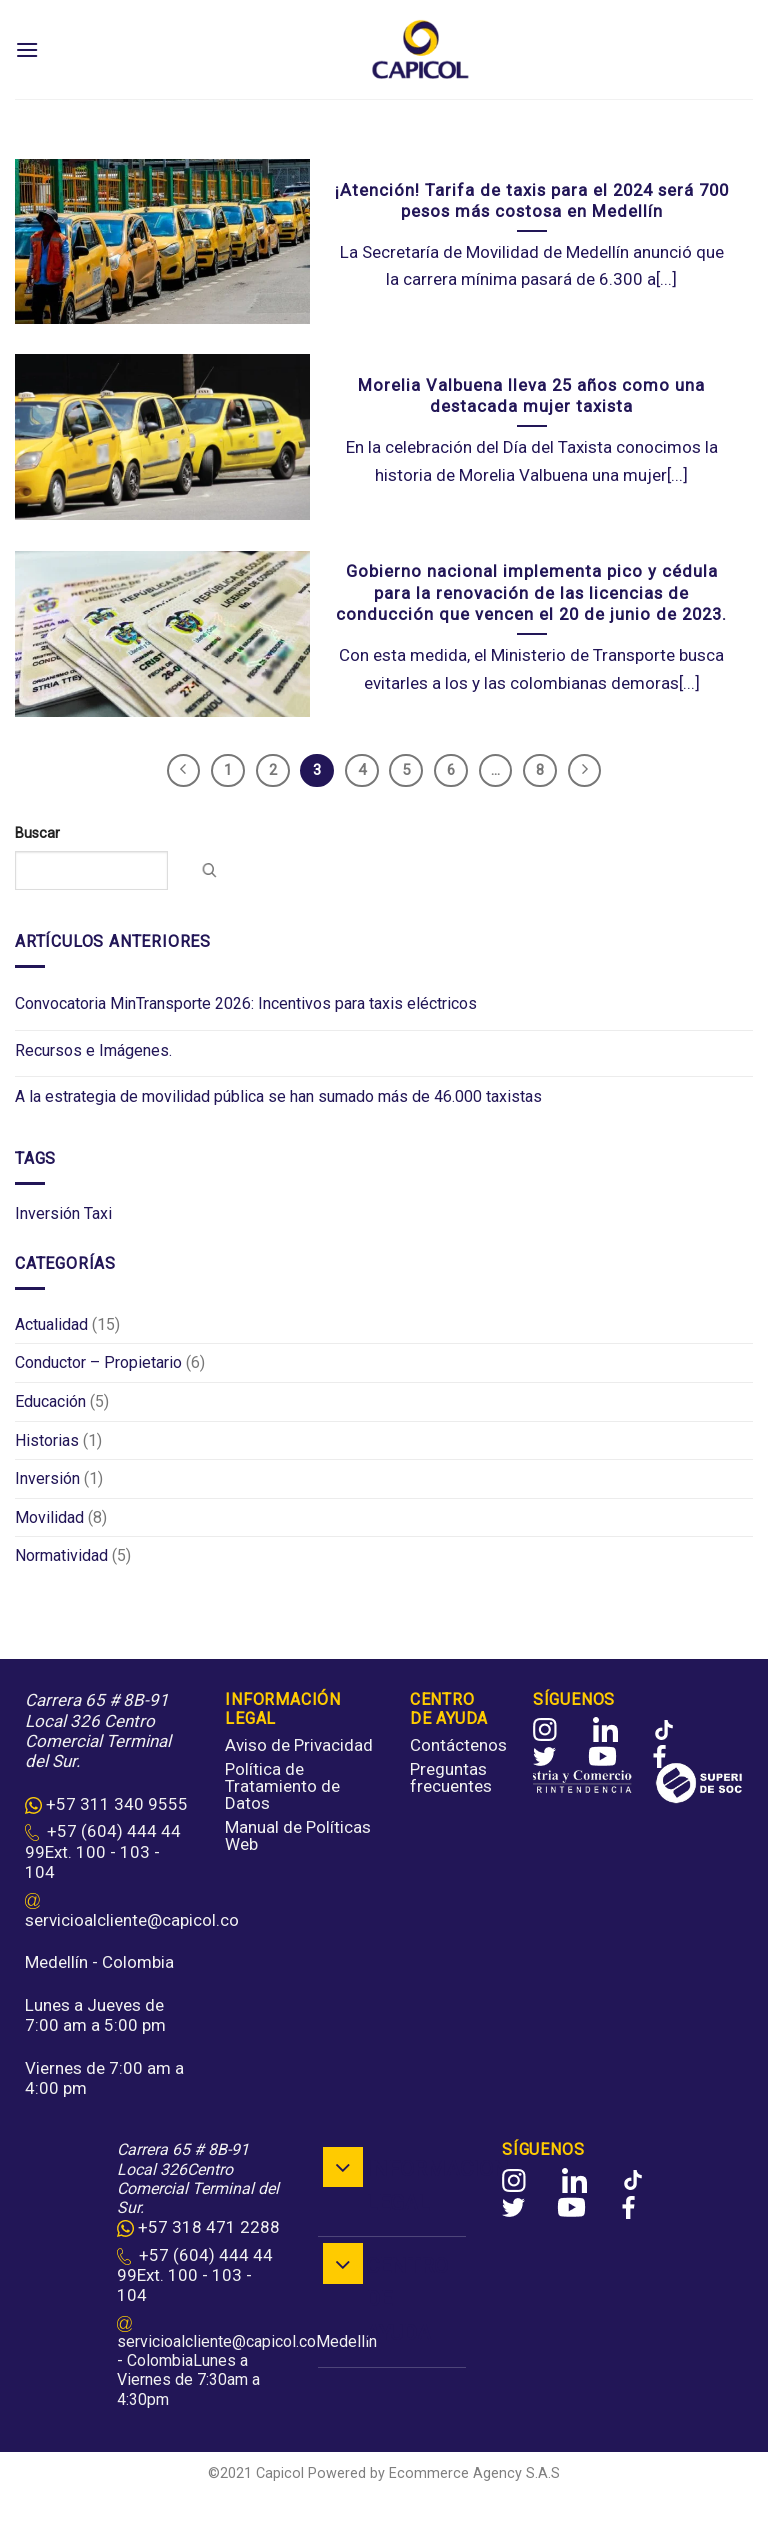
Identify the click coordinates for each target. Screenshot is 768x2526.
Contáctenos (458, 1745)
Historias (47, 1440)
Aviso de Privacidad (299, 1745)
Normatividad (61, 1556)
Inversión (47, 1478)
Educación (50, 1401)
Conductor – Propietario (98, 1363)
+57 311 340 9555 (117, 1804)
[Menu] (27, 49)
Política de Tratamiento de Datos (282, 1786)
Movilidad (49, 1517)
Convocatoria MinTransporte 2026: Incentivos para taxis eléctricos (246, 1004)
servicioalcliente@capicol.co (132, 1920)
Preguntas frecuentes (451, 1777)
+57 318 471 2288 (209, 2227)
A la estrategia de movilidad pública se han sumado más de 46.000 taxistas (278, 1096)
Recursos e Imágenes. (93, 1050)
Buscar (37, 833)
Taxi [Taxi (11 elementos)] (98, 1213)
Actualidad (51, 1324)
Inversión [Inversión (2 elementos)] (47, 1213)
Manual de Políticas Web (298, 1835)
